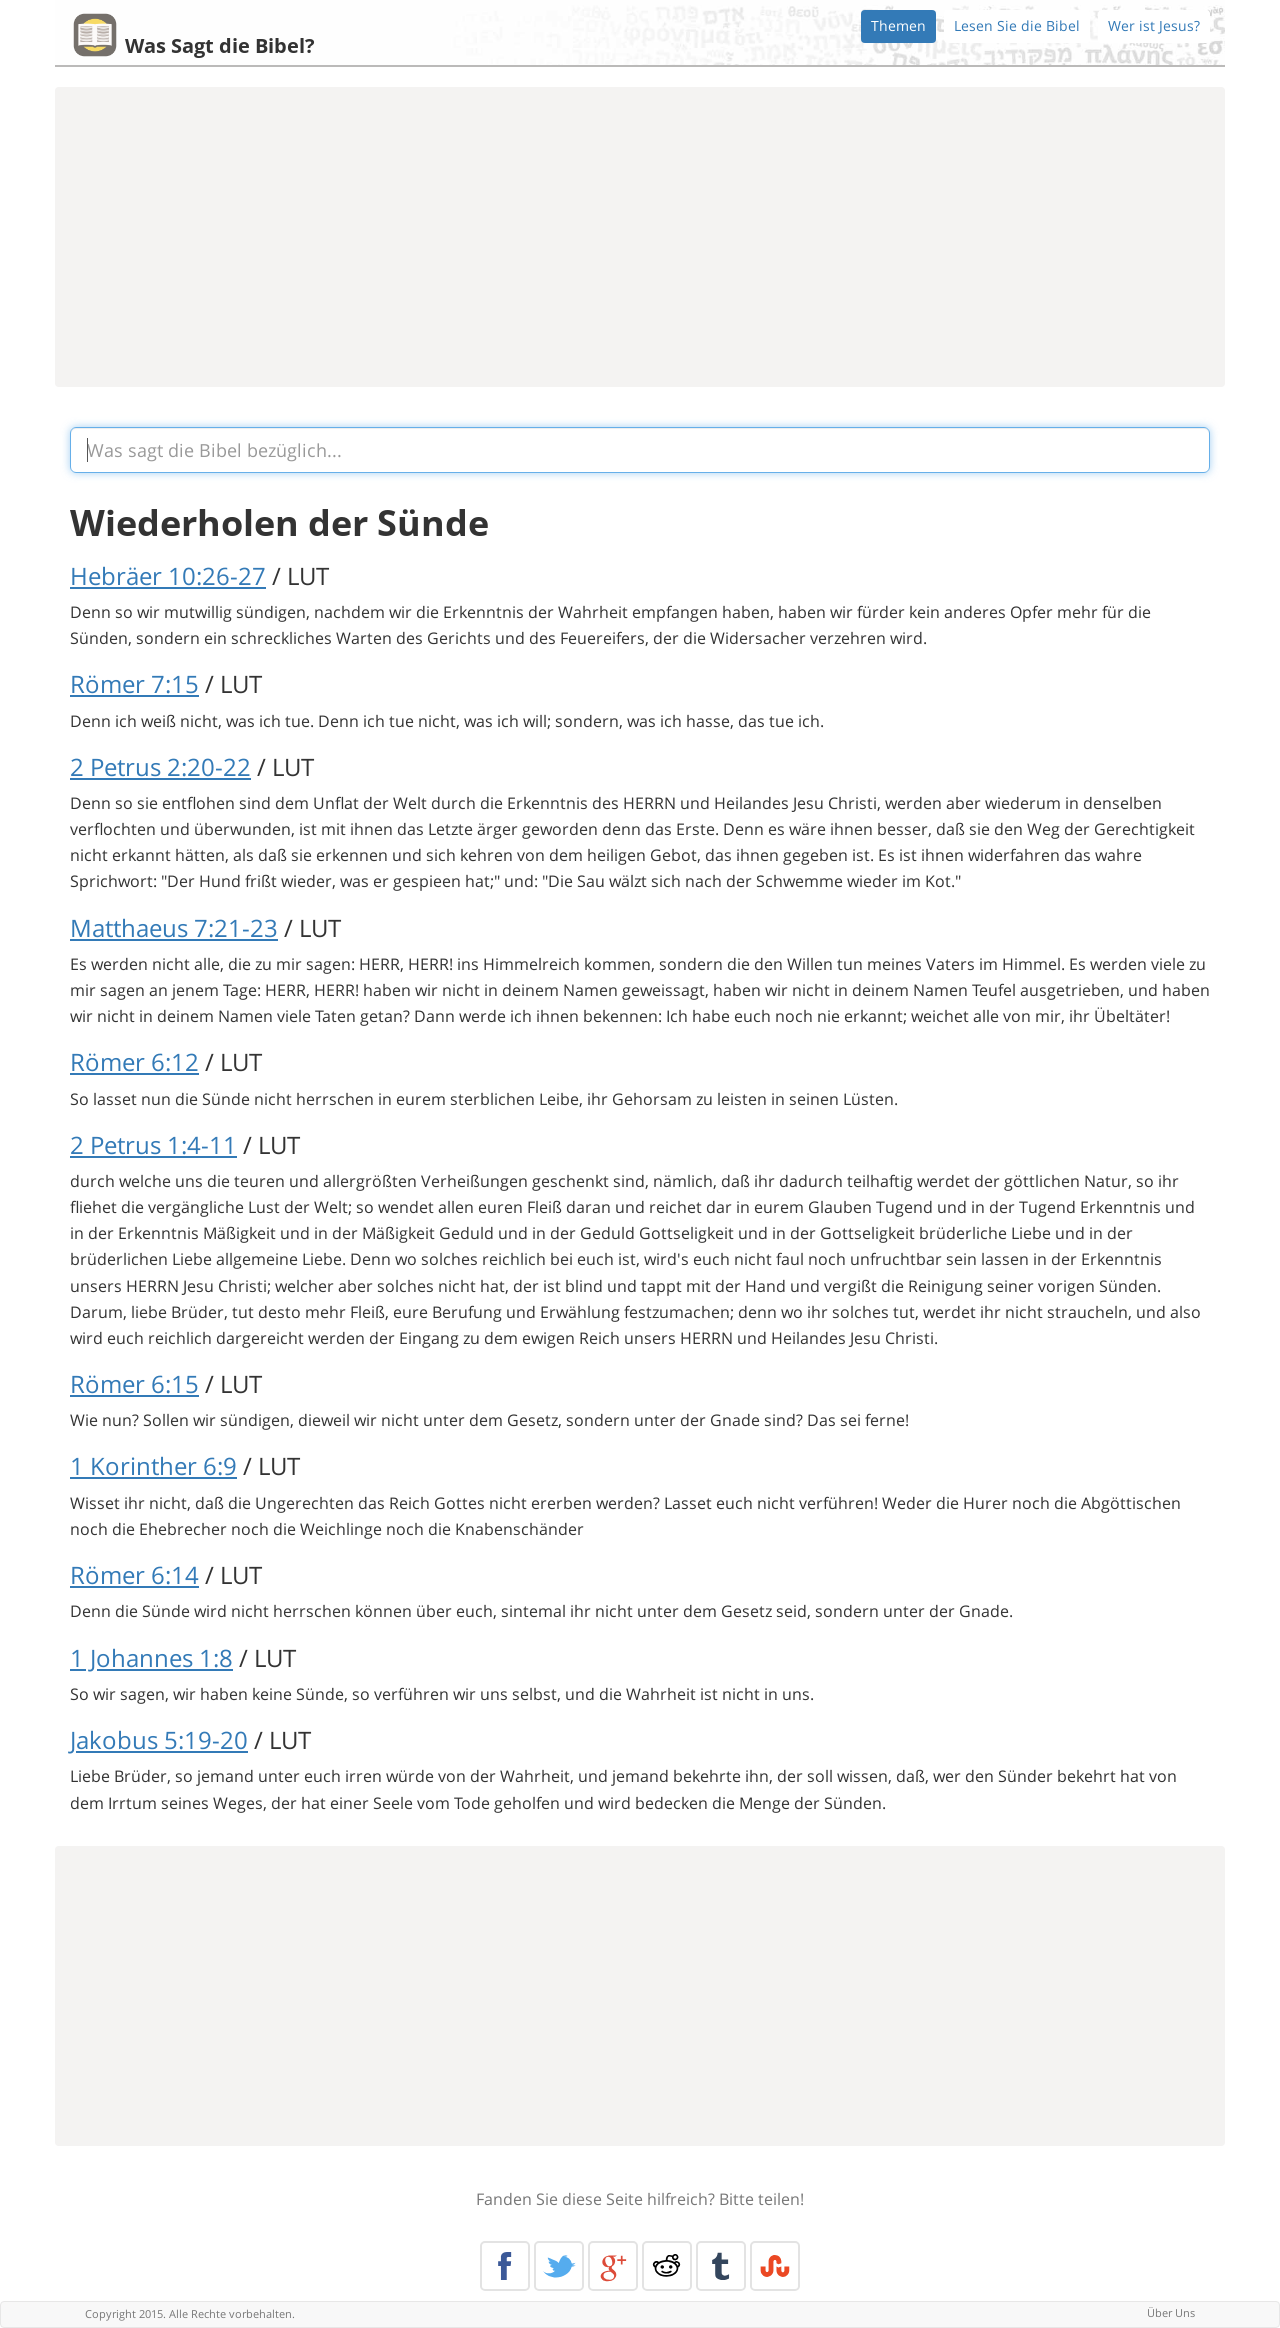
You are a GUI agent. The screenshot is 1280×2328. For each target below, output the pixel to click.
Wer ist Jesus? (1154, 25)
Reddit (667, 2266)
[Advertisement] (640, 237)
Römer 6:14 (134, 1574)
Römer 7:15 (134, 683)
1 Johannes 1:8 (151, 1657)
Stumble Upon (775, 2266)
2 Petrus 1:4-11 (153, 1144)
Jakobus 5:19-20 (159, 1739)
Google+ (613, 2266)
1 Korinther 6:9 (153, 1465)
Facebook (505, 2266)
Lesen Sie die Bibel (1017, 25)
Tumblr (721, 2266)
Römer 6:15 (134, 1383)
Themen (898, 25)
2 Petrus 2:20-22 (160, 766)
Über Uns (1171, 2312)
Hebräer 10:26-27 (168, 575)
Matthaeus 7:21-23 (174, 927)
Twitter (559, 2266)
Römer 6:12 (134, 1061)
